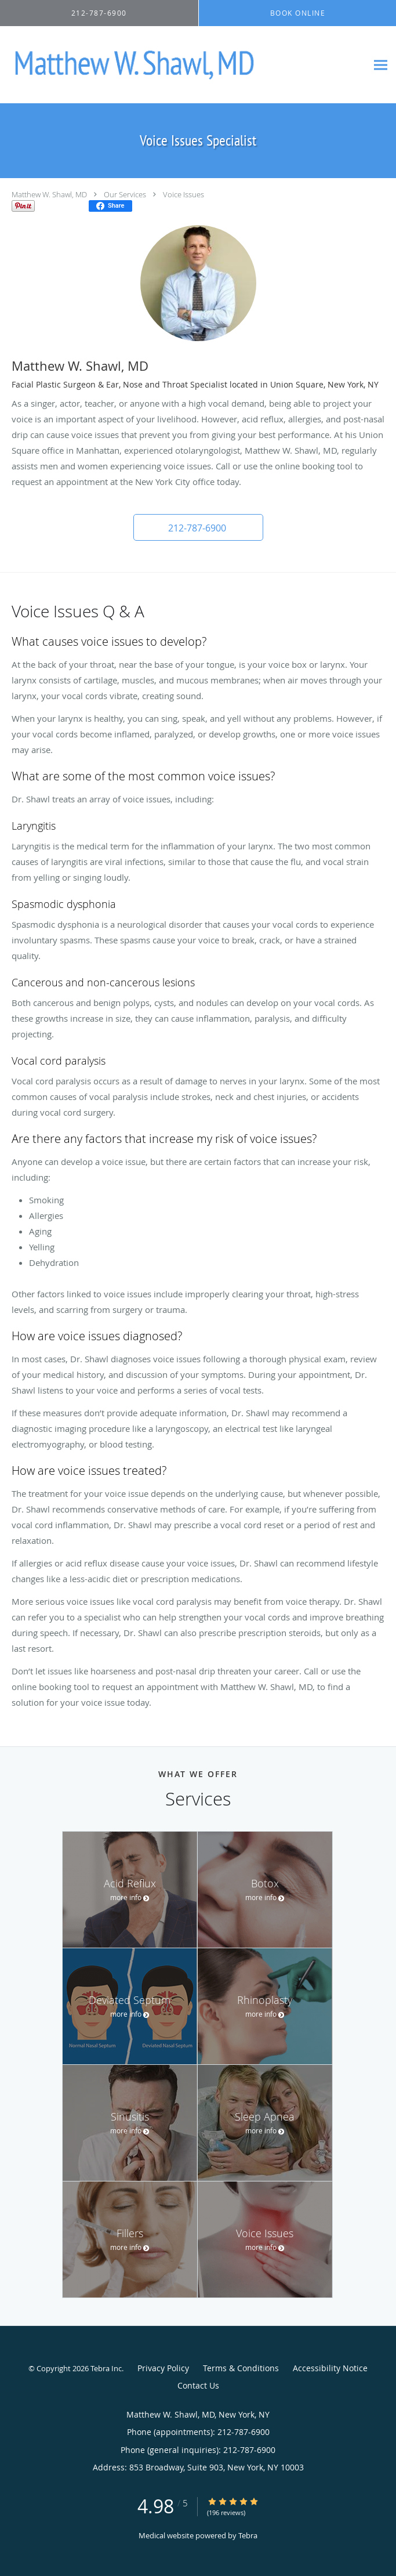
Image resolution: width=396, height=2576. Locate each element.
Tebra (247, 2535)
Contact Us (198, 2385)
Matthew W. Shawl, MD (49, 194)
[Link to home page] (183, 65)
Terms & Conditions (241, 2368)
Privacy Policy (163, 2368)
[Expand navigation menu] (381, 64)
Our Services (125, 194)
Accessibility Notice (330, 2368)
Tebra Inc (106, 2368)
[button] (198, 527)
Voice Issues (183, 194)
